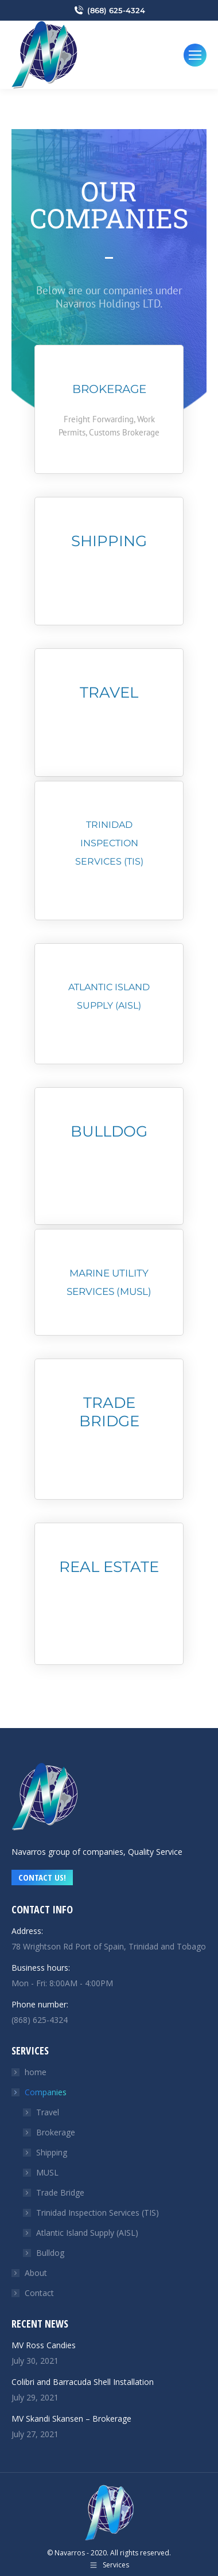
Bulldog (109, 1131)
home (35, 2072)
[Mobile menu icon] (195, 55)
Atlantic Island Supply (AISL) (87, 2232)
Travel (109, 692)
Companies (40, 2092)
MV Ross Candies (43, 2345)
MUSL (47, 2172)
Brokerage (109, 389)
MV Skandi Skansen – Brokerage (71, 2418)
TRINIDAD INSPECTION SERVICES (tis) (109, 843)
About (36, 2272)
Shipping (109, 541)
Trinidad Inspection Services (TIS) (97, 2212)
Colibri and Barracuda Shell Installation (82, 2381)
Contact (39, 2292)
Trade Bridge (109, 1412)
